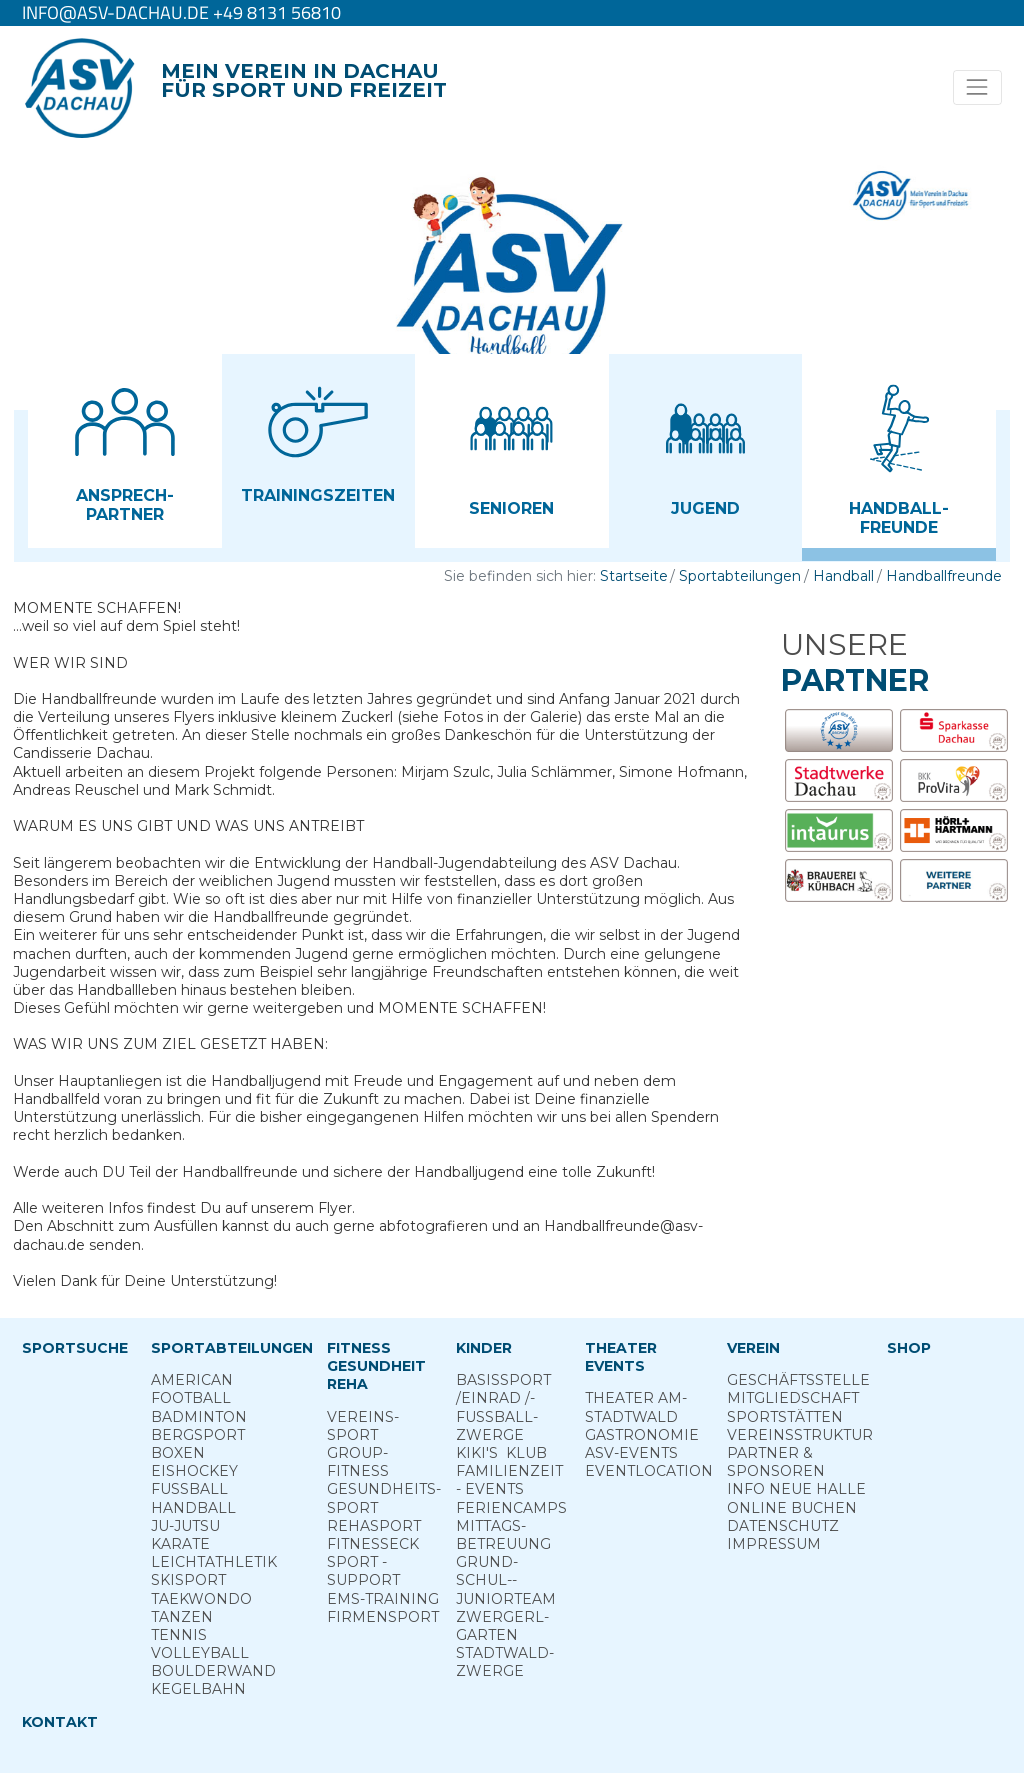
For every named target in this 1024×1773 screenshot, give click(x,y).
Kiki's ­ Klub (501, 1453)
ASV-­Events (631, 1453)
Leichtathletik (214, 1562)
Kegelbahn (198, 1689)
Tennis (179, 1635)
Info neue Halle (796, 1489)
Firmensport (383, 1617)
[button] (125, 444)
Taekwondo (201, 1599)
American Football (192, 1389)
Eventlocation (649, 1471)
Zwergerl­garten (502, 1626)
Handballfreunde (944, 576)
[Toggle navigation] (977, 87)
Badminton (199, 1417)
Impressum (774, 1544)
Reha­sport (374, 1526)
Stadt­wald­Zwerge (505, 1662)
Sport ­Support (363, 1571)
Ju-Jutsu (185, 1526)
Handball (843, 576)
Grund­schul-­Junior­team (506, 1580)
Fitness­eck (373, 1544)
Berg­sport (198, 1435)
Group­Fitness (358, 1462)
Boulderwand (213, 1671)
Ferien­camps (511, 1508)
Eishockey (194, 1471)
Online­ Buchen (792, 1508)
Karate (180, 1544)
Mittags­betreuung (503, 1535)
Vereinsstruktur (800, 1435)
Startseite (634, 576)
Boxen (178, 1453)
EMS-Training (383, 1599)
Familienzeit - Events (509, 1480)
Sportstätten (785, 1417)
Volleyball (200, 1653)
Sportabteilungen (740, 576)
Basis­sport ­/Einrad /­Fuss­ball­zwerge (503, 1407)
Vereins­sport (363, 1426)
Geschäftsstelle (798, 1380)
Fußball (189, 1489)
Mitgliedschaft (793, 1398)
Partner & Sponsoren (776, 1462)
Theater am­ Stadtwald (636, 1407)
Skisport (188, 1580)
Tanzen (182, 1617)
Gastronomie (642, 1435)
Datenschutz (783, 1526)
